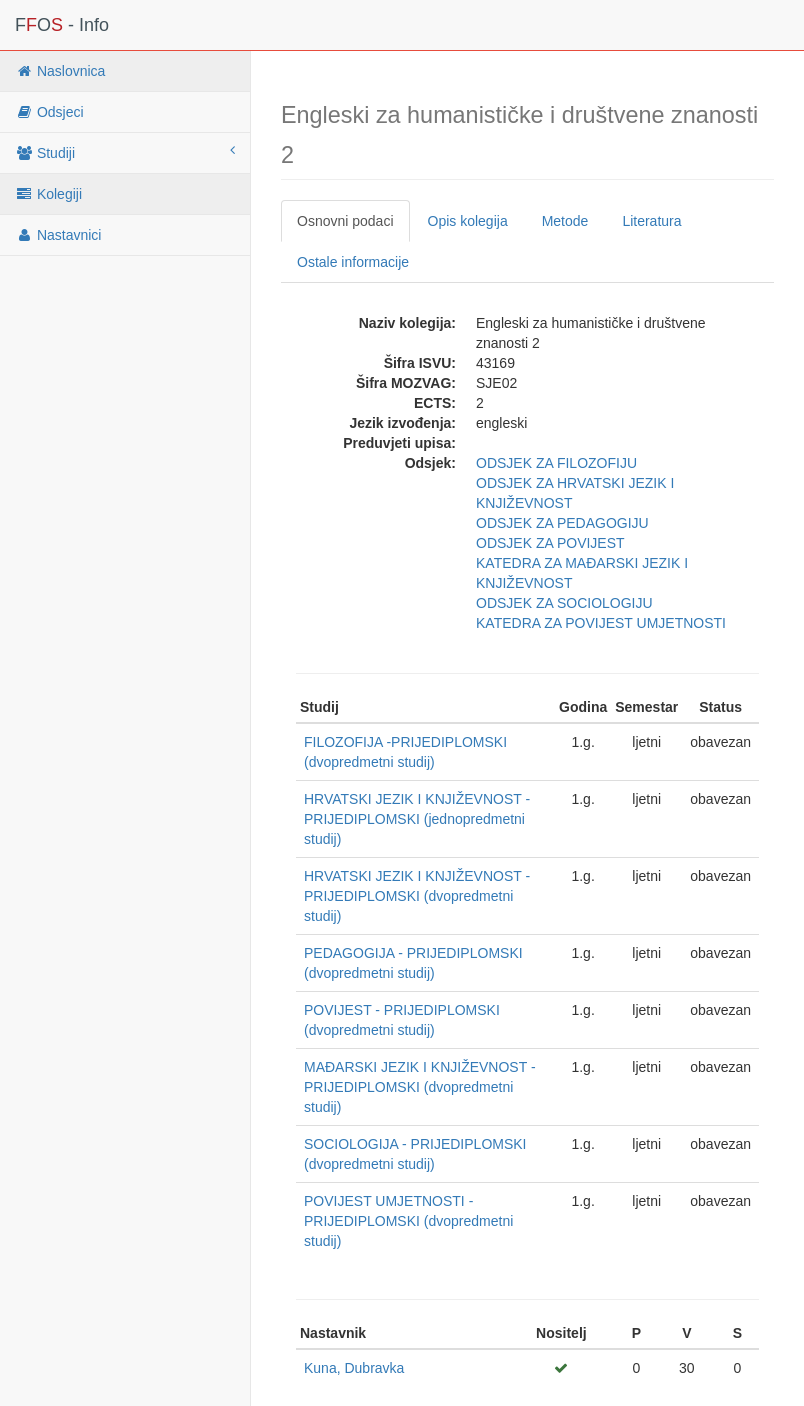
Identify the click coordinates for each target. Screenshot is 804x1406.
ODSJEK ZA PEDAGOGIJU (562, 523)
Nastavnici (58, 235)
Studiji (125, 152)
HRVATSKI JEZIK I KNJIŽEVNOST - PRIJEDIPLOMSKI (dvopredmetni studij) (417, 896)
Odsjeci (49, 112)
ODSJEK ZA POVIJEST (550, 543)
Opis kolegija (468, 221)
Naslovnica (60, 71)
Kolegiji (48, 194)
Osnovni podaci (345, 221)
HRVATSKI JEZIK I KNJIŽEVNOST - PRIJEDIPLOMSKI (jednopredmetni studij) (417, 819)
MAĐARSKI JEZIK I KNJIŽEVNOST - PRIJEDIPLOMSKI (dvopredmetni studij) (420, 1087)
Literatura (651, 221)
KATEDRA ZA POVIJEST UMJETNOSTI (601, 623)
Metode (565, 221)
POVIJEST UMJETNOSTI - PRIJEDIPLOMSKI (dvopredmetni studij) (408, 1221)
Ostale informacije (353, 262)
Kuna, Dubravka (354, 1368)
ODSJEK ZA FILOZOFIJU (556, 463)
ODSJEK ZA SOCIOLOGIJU (564, 603)
